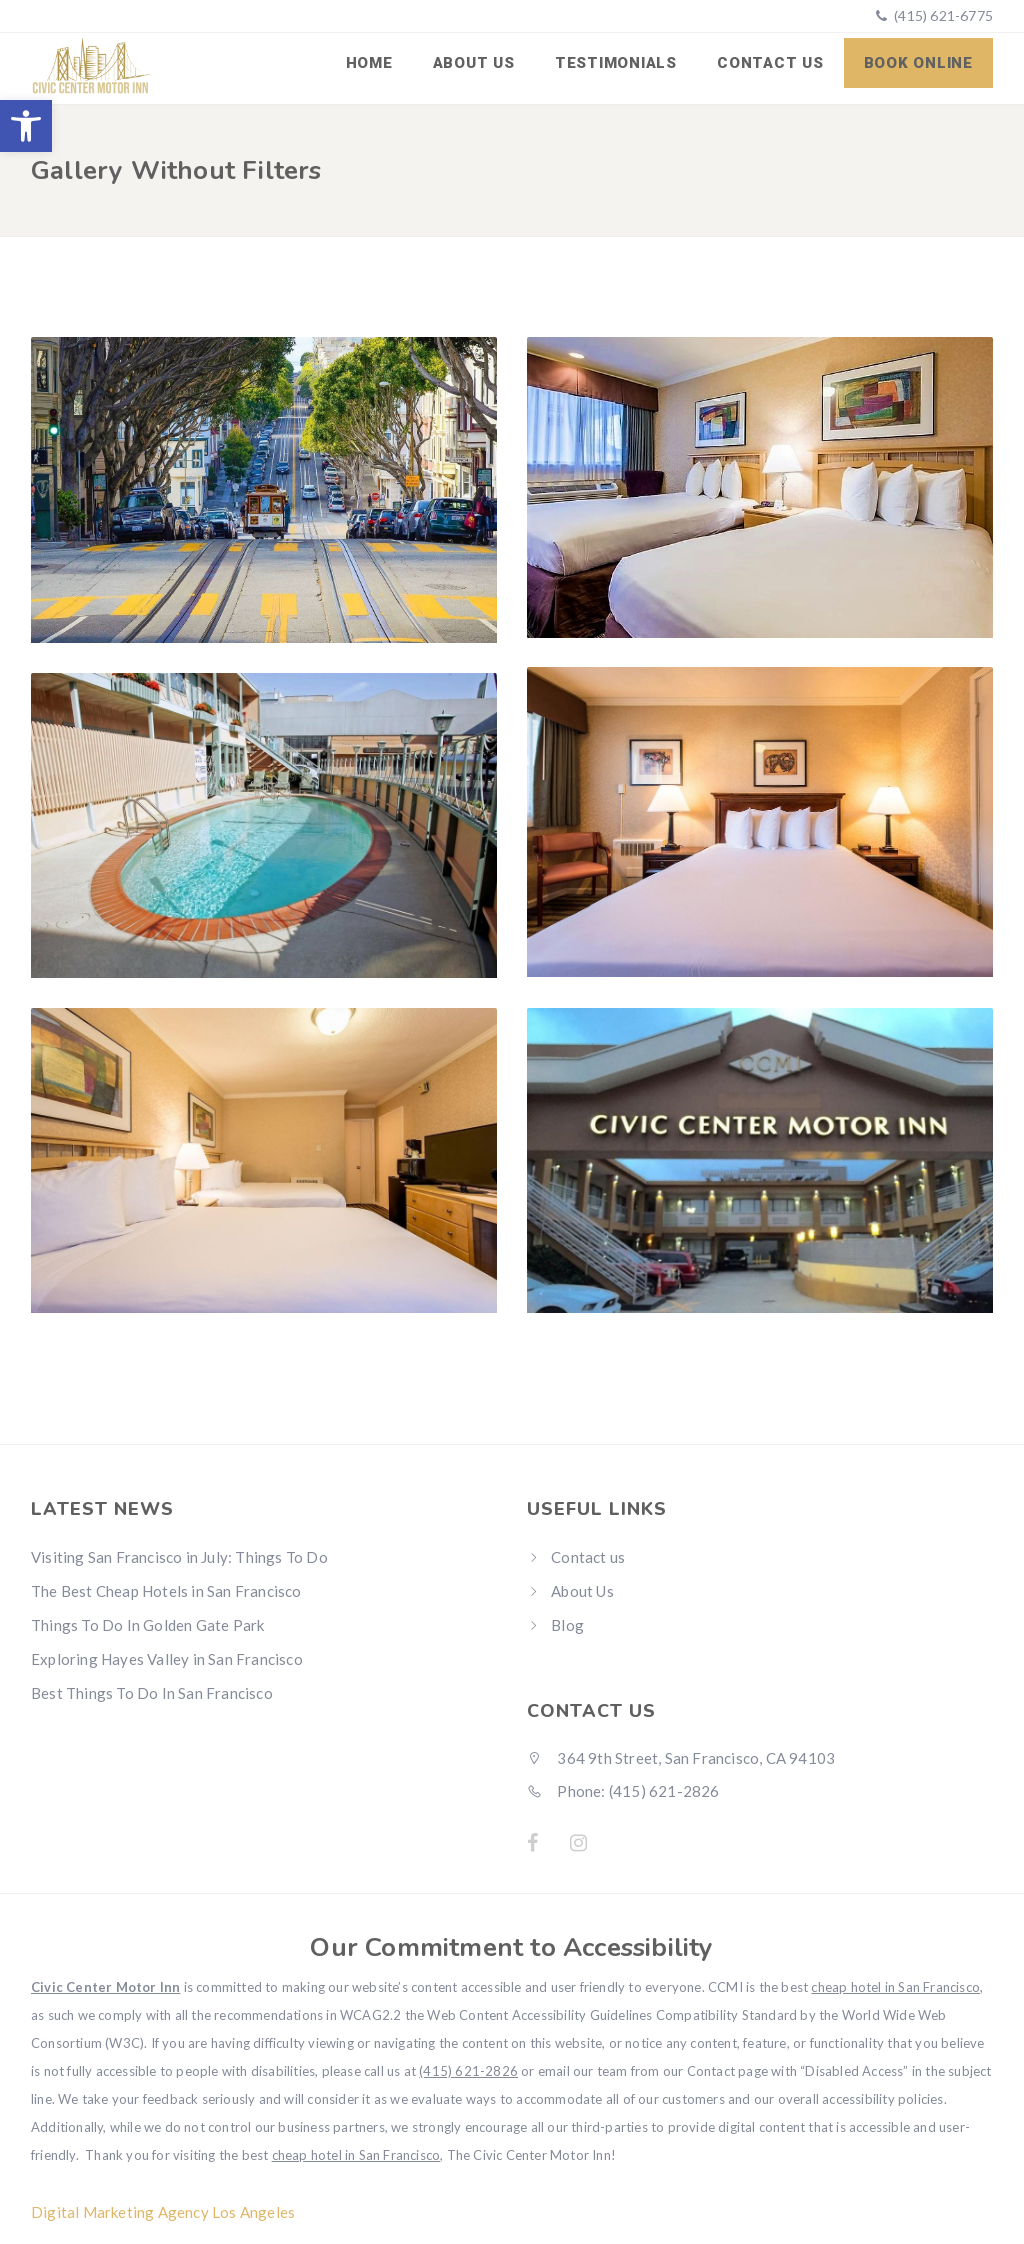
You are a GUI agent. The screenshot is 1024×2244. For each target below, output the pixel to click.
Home (369, 63)
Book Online (918, 63)
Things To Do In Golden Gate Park (147, 1624)
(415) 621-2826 (468, 2070)
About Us (474, 63)
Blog (567, 1624)
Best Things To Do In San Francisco (152, 1692)
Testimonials (616, 63)
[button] (26, 126)
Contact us (770, 63)
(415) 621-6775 (942, 15)
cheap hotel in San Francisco (895, 1986)
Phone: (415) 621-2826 (623, 1790)
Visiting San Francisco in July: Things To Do (179, 1556)
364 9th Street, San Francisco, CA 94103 (681, 1757)
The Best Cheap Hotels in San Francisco (166, 1590)
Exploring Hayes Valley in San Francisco (167, 1658)
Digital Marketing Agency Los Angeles (163, 2211)
